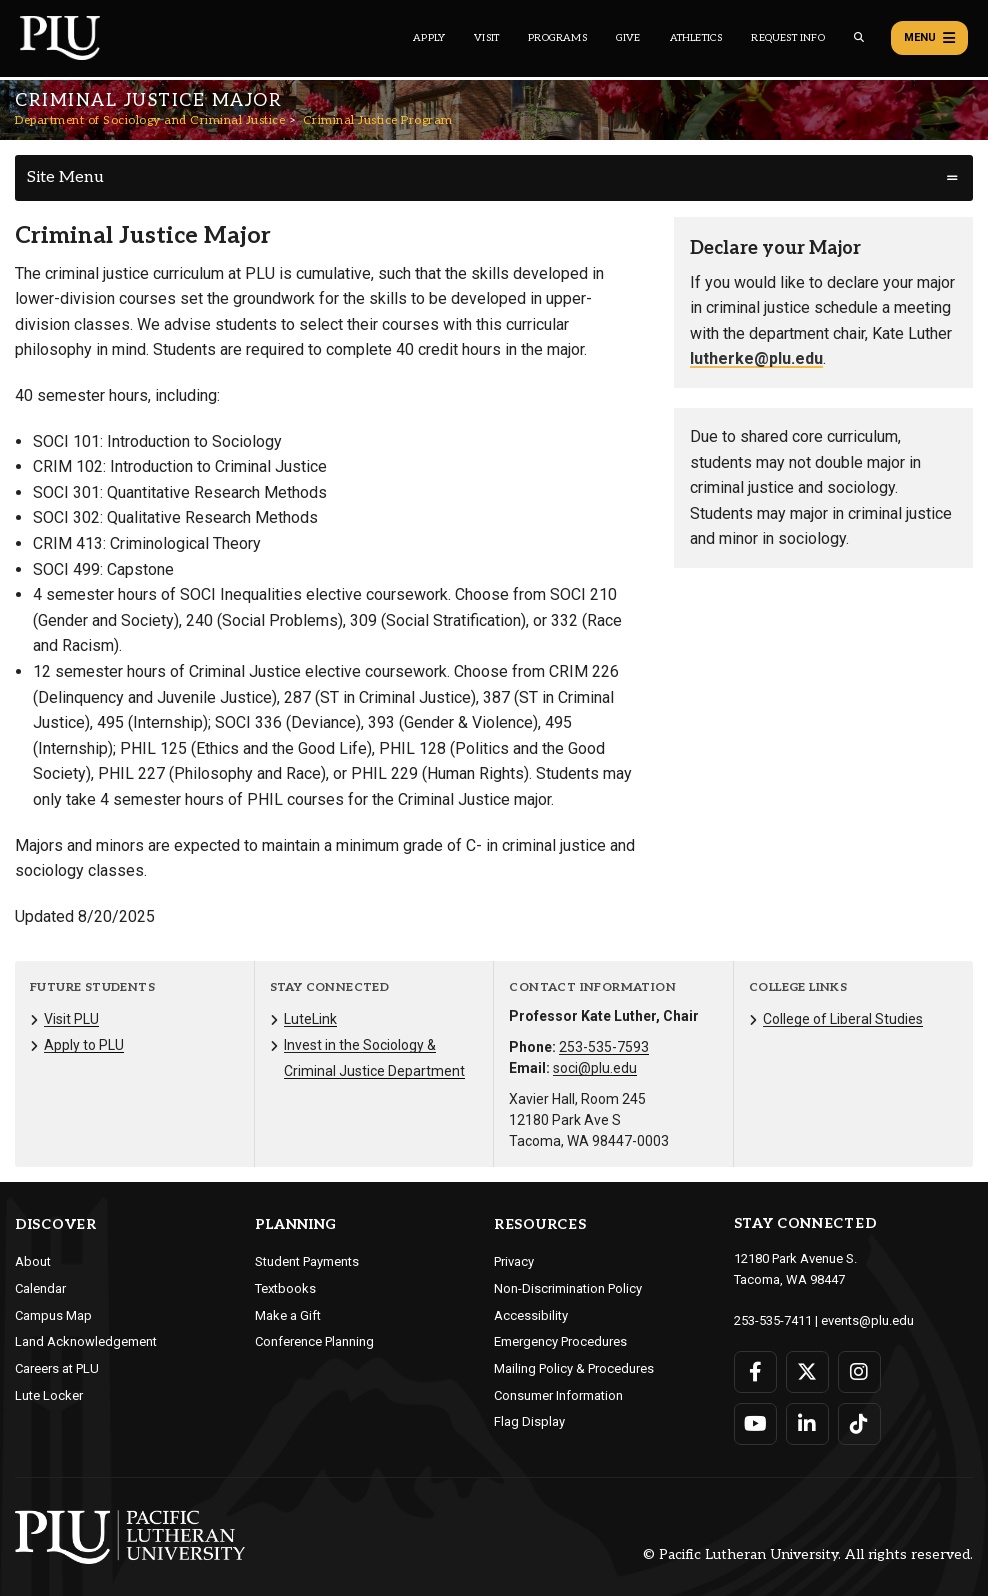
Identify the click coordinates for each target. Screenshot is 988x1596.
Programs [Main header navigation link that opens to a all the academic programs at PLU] (557, 38)
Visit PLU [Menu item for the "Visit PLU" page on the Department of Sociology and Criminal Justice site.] (71, 1019)
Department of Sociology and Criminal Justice (150, 120)
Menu (929, 38)
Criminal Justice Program (378, 120)
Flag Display (529, 1421)
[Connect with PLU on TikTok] (859, 1424)
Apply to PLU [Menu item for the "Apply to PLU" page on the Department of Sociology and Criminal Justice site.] (84, 1045)
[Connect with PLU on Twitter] (807, 1372)
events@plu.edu (867, 1320)
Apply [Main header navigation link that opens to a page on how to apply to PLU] (429, 38)
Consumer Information (558, 1395)
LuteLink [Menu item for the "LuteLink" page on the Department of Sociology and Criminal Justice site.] (310, 1019)
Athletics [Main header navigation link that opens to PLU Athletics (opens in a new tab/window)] (696, 38)
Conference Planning (314, 1341)
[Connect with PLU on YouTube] (755, 1424)
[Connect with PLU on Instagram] (859, 1372)
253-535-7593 (604, 1047)
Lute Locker (49, 1395)
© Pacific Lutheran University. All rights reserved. (808, 1554)
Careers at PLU (57, 1368)
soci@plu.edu (595, 1068)
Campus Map (53, 1315)
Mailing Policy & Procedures (574, 1368)
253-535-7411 (773, 1320)
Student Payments (307, 1261)
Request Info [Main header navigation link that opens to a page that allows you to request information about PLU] (787, 38)
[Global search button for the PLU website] (859, 37)
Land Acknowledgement (86, 1341)
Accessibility (531, 1315)
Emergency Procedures (560, 1341)
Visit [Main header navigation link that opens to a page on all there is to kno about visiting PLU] (486, 38)
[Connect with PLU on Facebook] (755, 1372)
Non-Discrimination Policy (568, 1288)
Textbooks (285, 1288)
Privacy (514, 1261)
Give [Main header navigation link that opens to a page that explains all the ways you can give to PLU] (628, 38)
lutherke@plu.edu (756, 358)
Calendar (40, 1288)
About (33, 1261)
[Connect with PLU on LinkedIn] (807, 1424)
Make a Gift (288, 1315)
